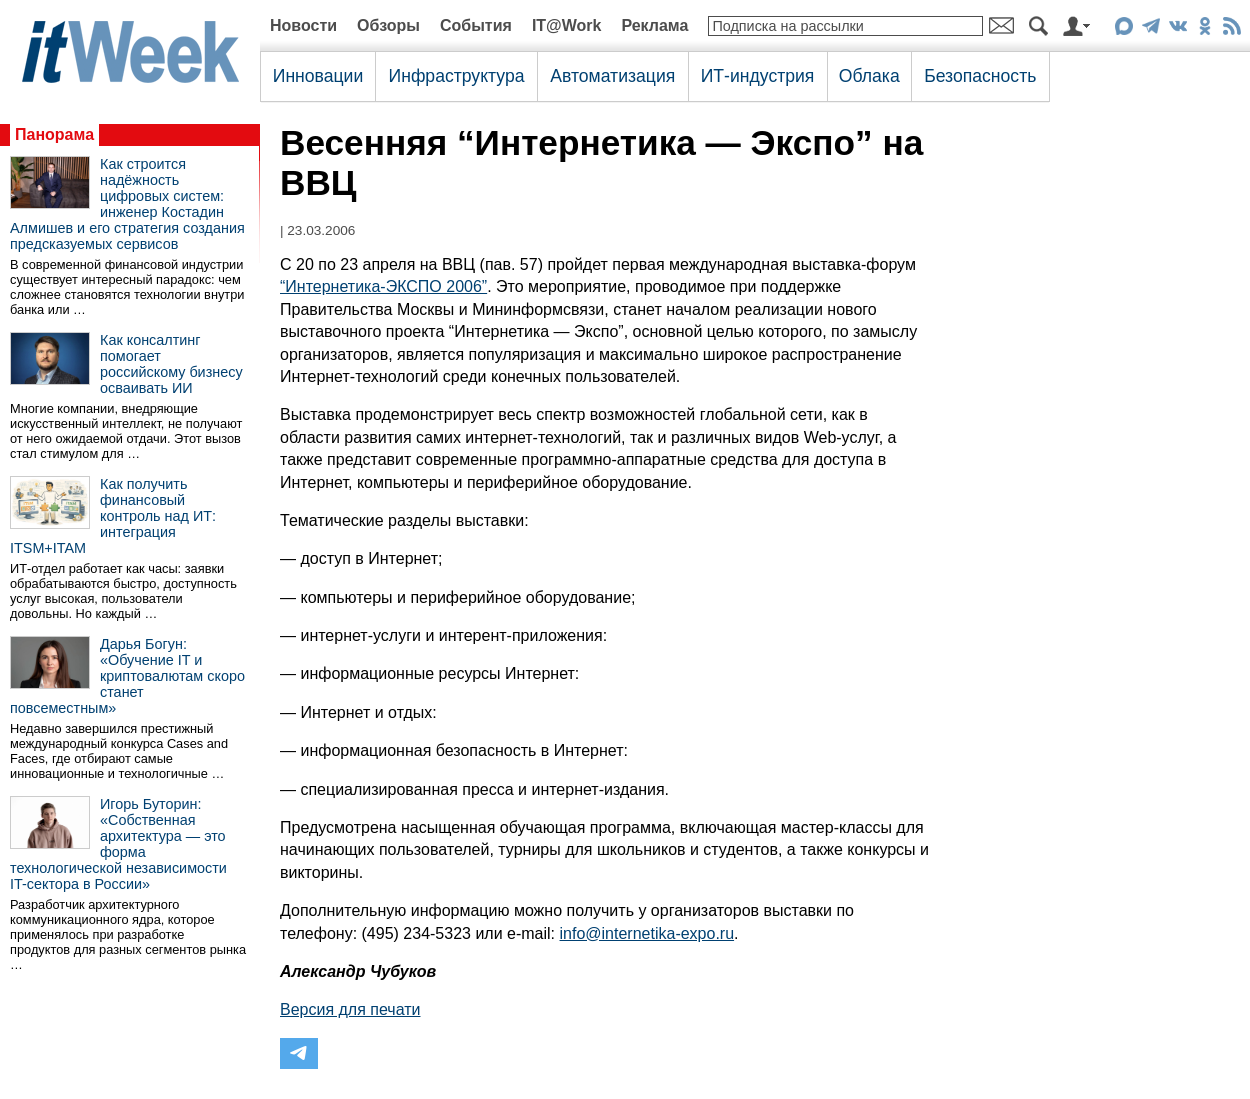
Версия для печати (350, 1009)
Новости (303, 25)
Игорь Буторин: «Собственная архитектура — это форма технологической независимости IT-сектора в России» (118, 844)
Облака (869, 76)
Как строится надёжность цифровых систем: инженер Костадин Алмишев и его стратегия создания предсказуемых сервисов (127, 204)
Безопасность (980, 76)
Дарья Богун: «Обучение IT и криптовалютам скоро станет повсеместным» (127, 676)
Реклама (654, 25)
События (476, 25)
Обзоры (388, 25)
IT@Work (567, 25)
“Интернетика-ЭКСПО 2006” (383, 286)
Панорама (54, 134)
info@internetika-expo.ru (647, 933)
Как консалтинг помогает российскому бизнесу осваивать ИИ (171, 364)
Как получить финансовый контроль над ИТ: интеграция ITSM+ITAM (113, 516)
